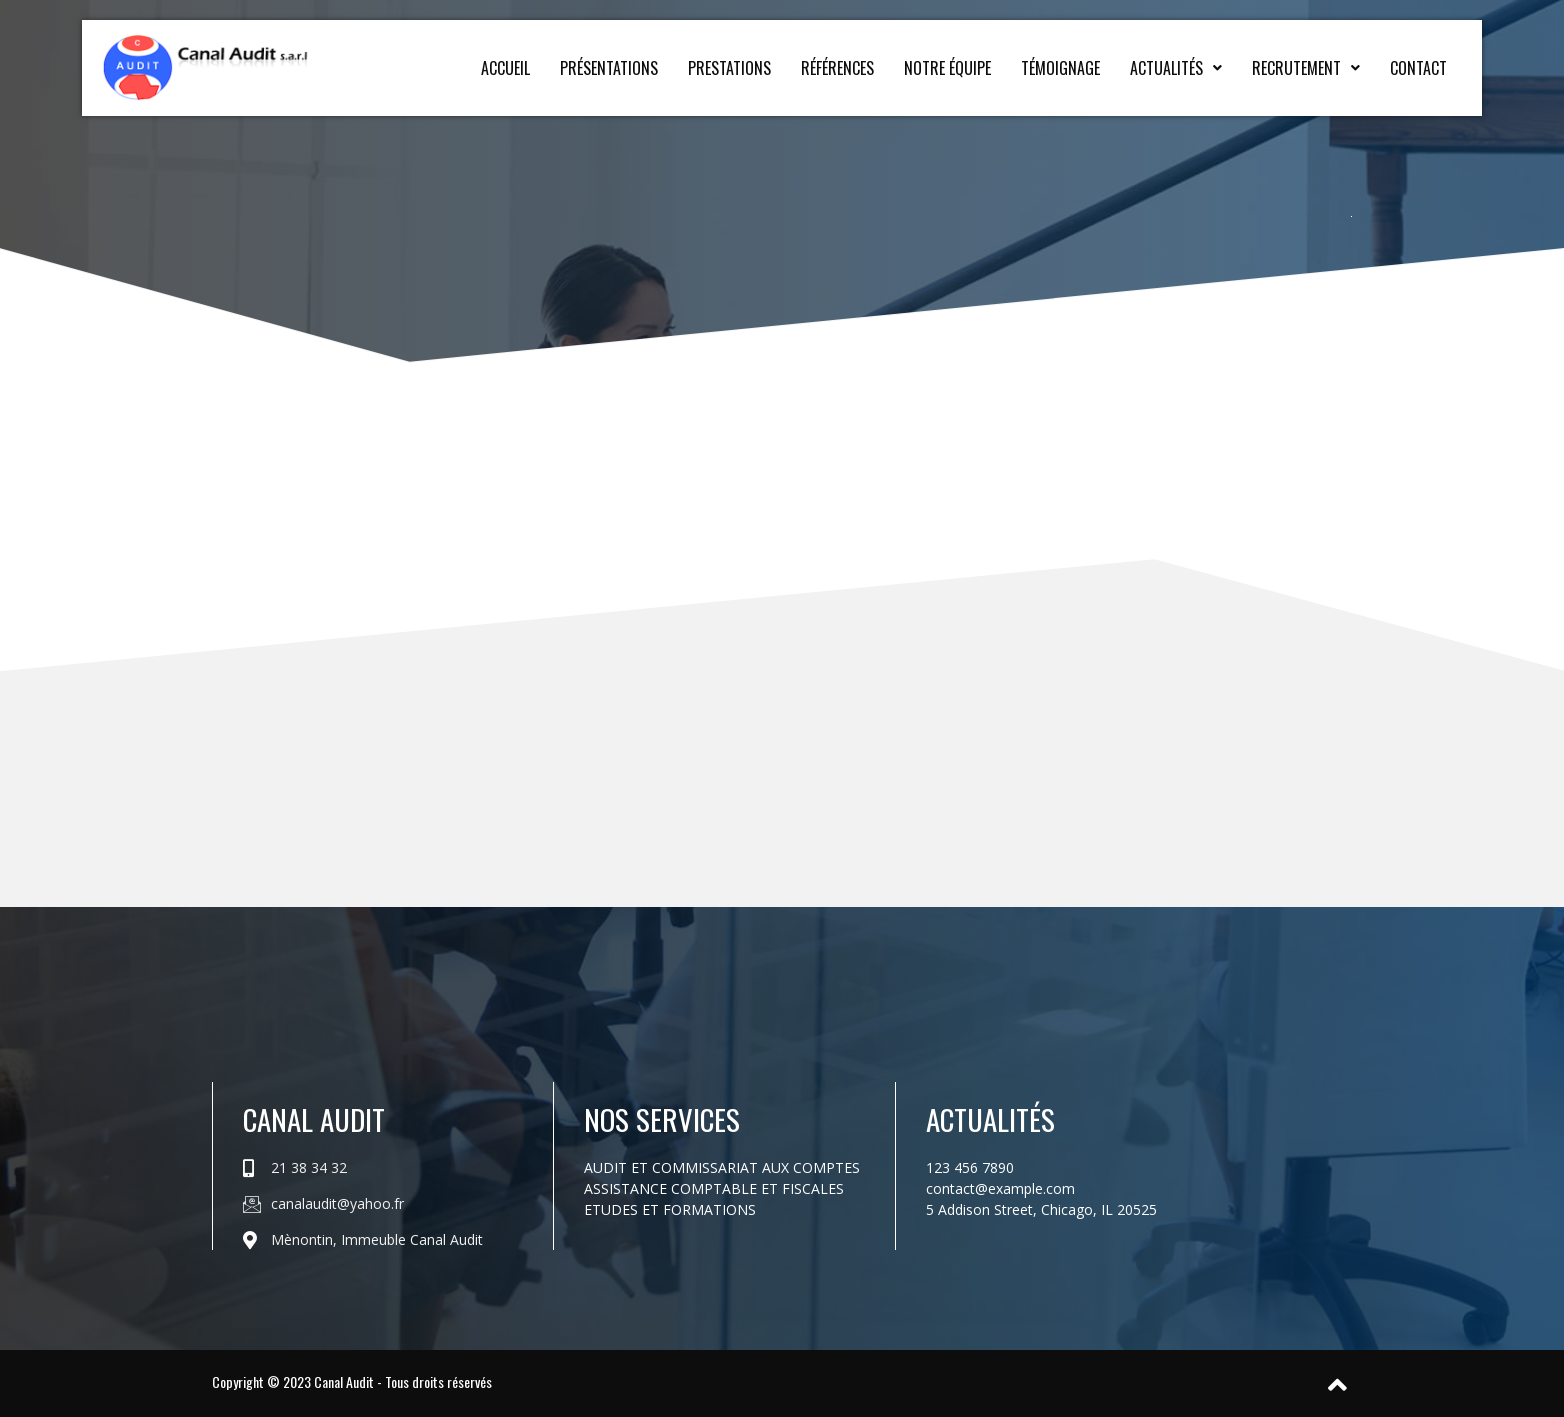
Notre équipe (947, 68)
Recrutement (1306, 68)
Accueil (505, 68)
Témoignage (1060, 68)
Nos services (662, 1118)
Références (837, 68)
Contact (1418, 68)
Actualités (1176, 68)
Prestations (729, 68)
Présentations (609, 68)
